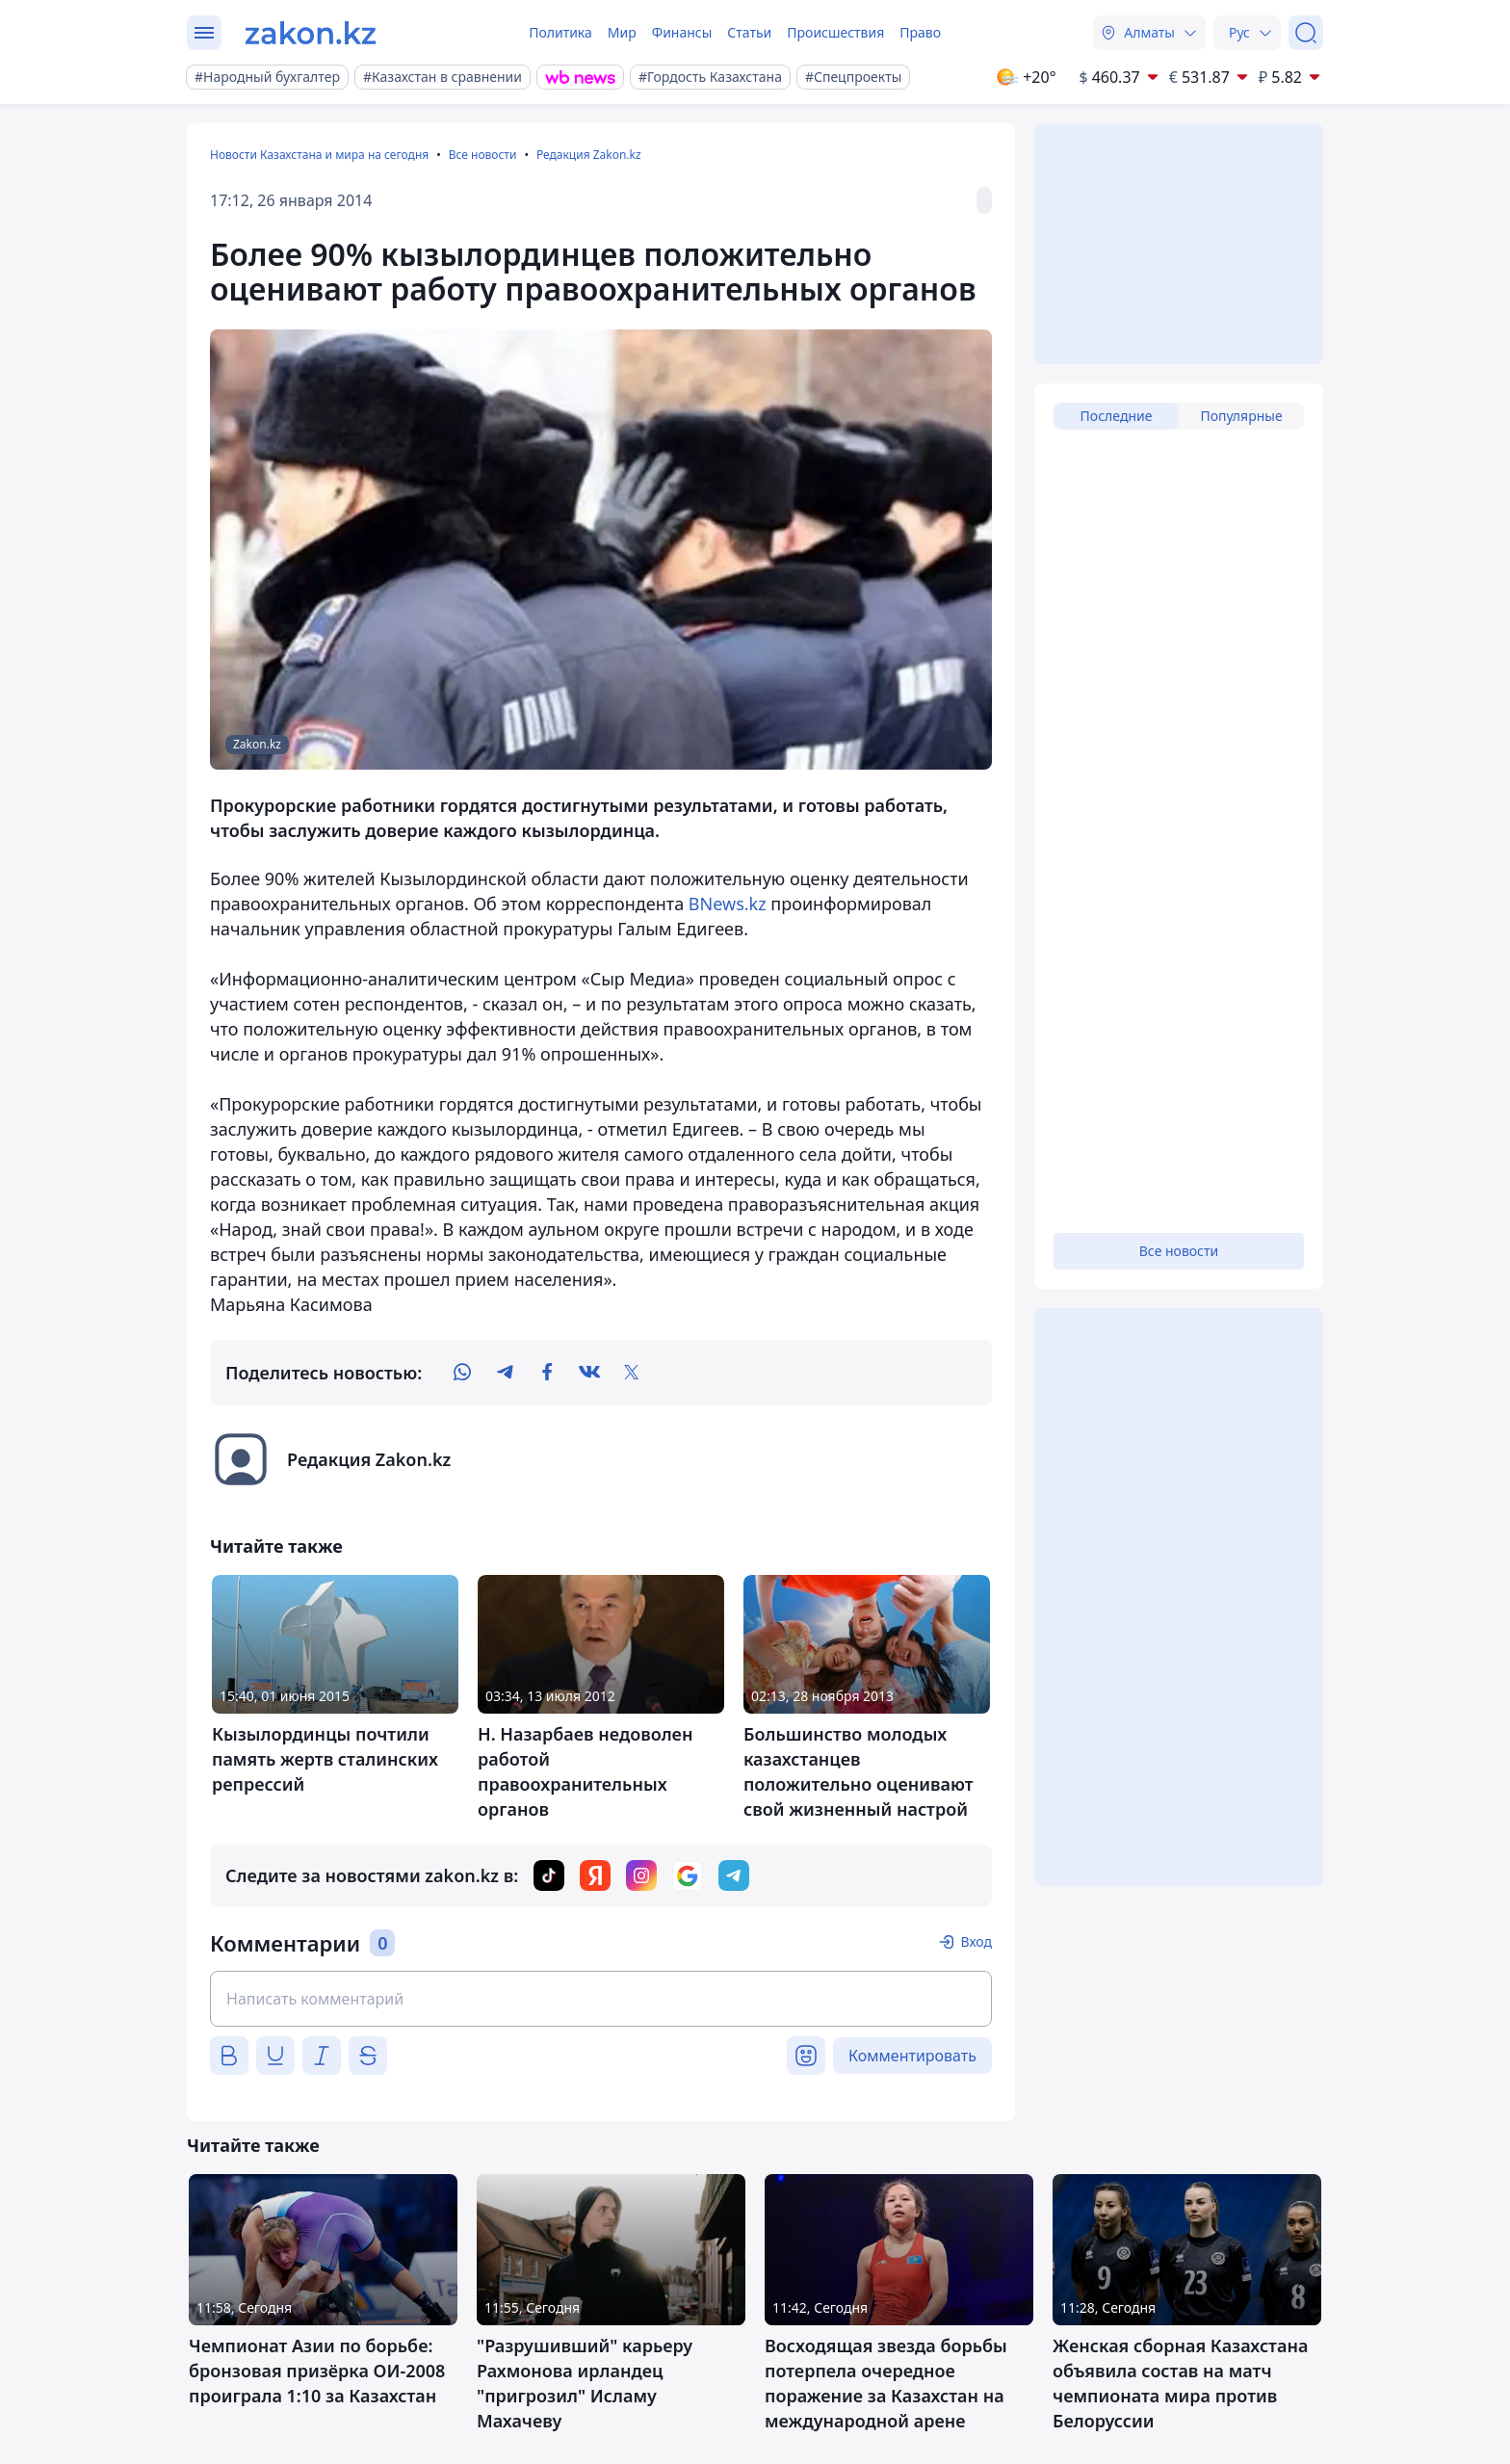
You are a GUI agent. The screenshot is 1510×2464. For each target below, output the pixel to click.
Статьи (749, 32)
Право (920, 32)
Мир (622, 32)
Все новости (483, 154)
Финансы (682, 32)
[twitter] (631, 1372)
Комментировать (912, 2055)
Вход (976, 1941)
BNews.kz (728, 903)
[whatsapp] (462, 1372)
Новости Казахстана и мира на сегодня (319, 154)
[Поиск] (1306, 32)
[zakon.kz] (311, 32)
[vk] (589, 1372)
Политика (560, 32)
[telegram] (504, 1372)
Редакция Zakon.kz (588, 154)
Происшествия (835, 32)
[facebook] (547, 1372)
